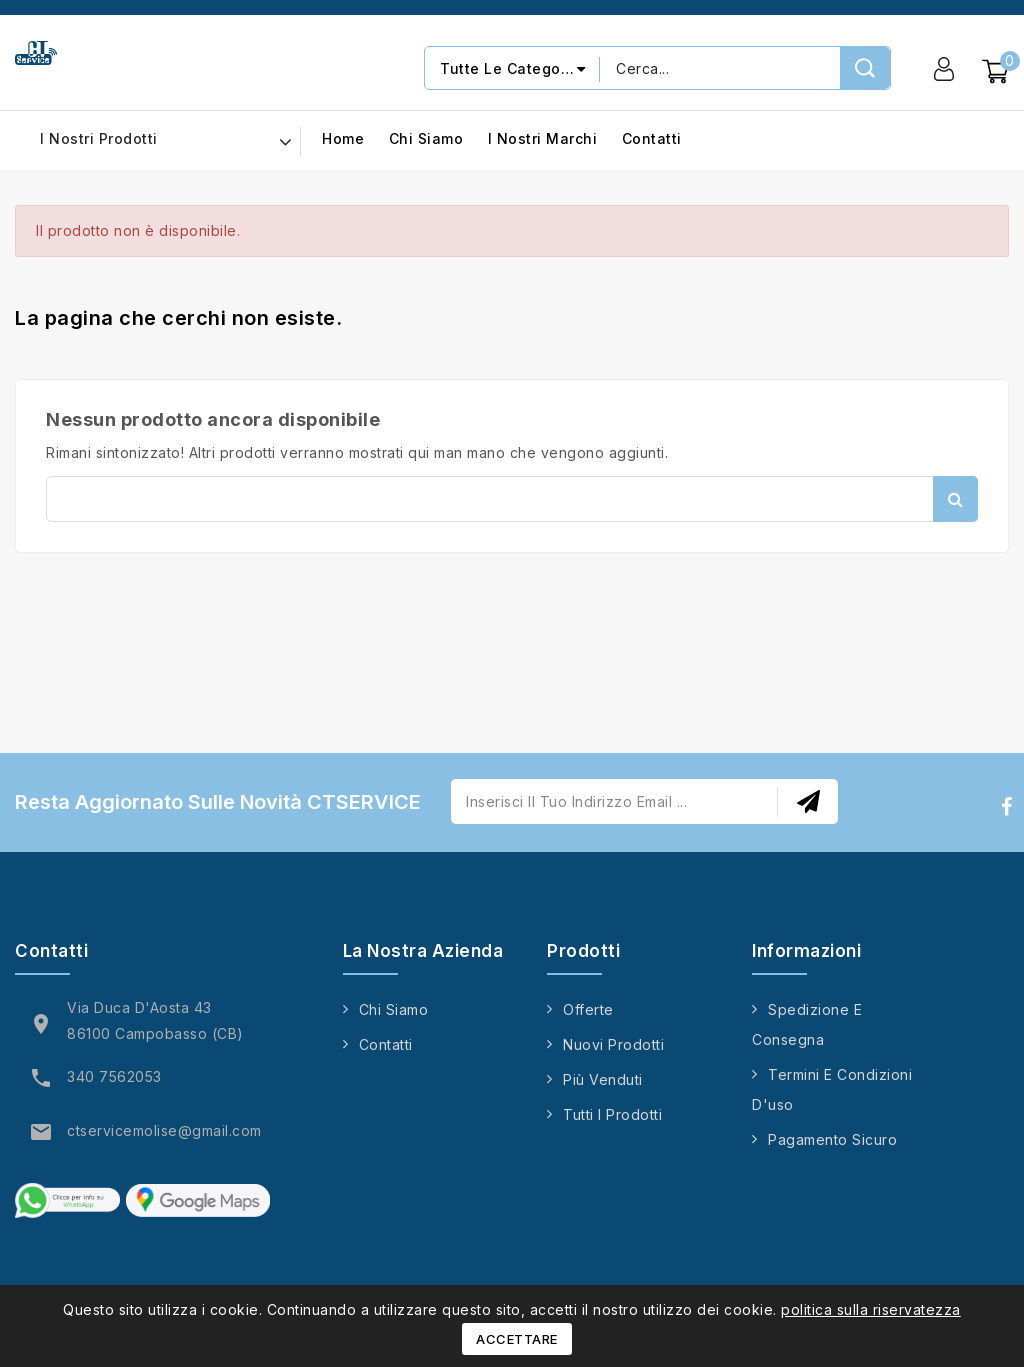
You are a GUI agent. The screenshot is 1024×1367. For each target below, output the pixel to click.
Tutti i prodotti (612, 1114)
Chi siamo (426, 139)
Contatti (652, 139)
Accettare (517, 1339)
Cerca (955, 499)
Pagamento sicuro (832, 1139)
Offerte (588, 1009)
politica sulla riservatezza (871, 1309)
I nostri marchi (543, 139)
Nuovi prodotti (613, 1044)
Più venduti (603, 1079)
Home (343, 139)
